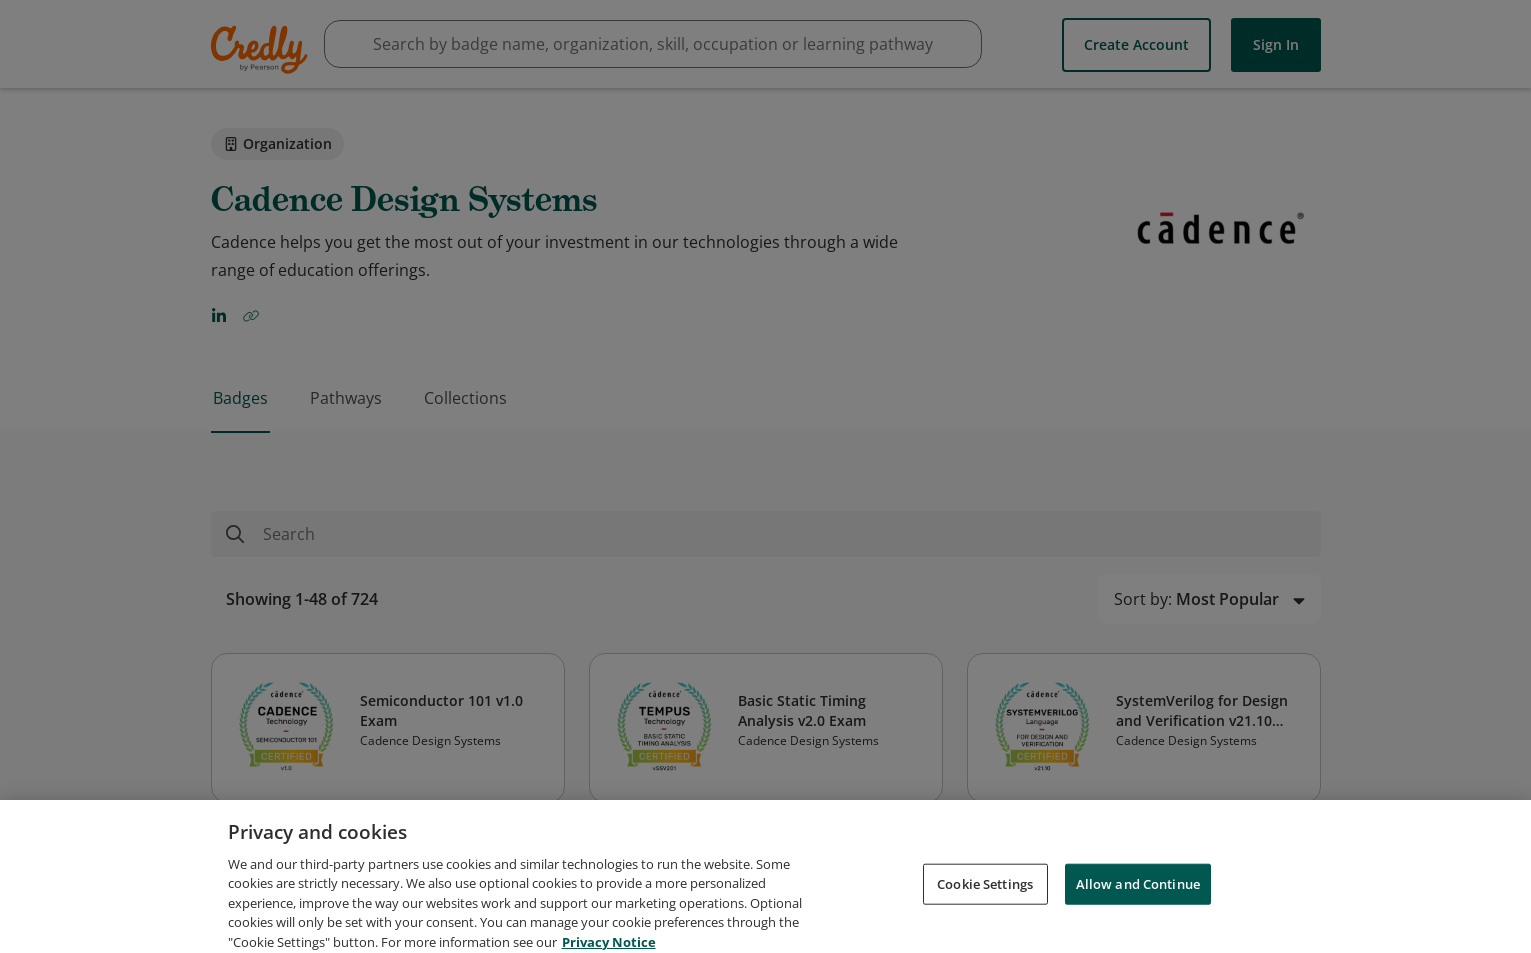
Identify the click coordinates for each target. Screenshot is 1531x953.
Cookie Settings (985, 899)
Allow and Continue (1138, 899)
